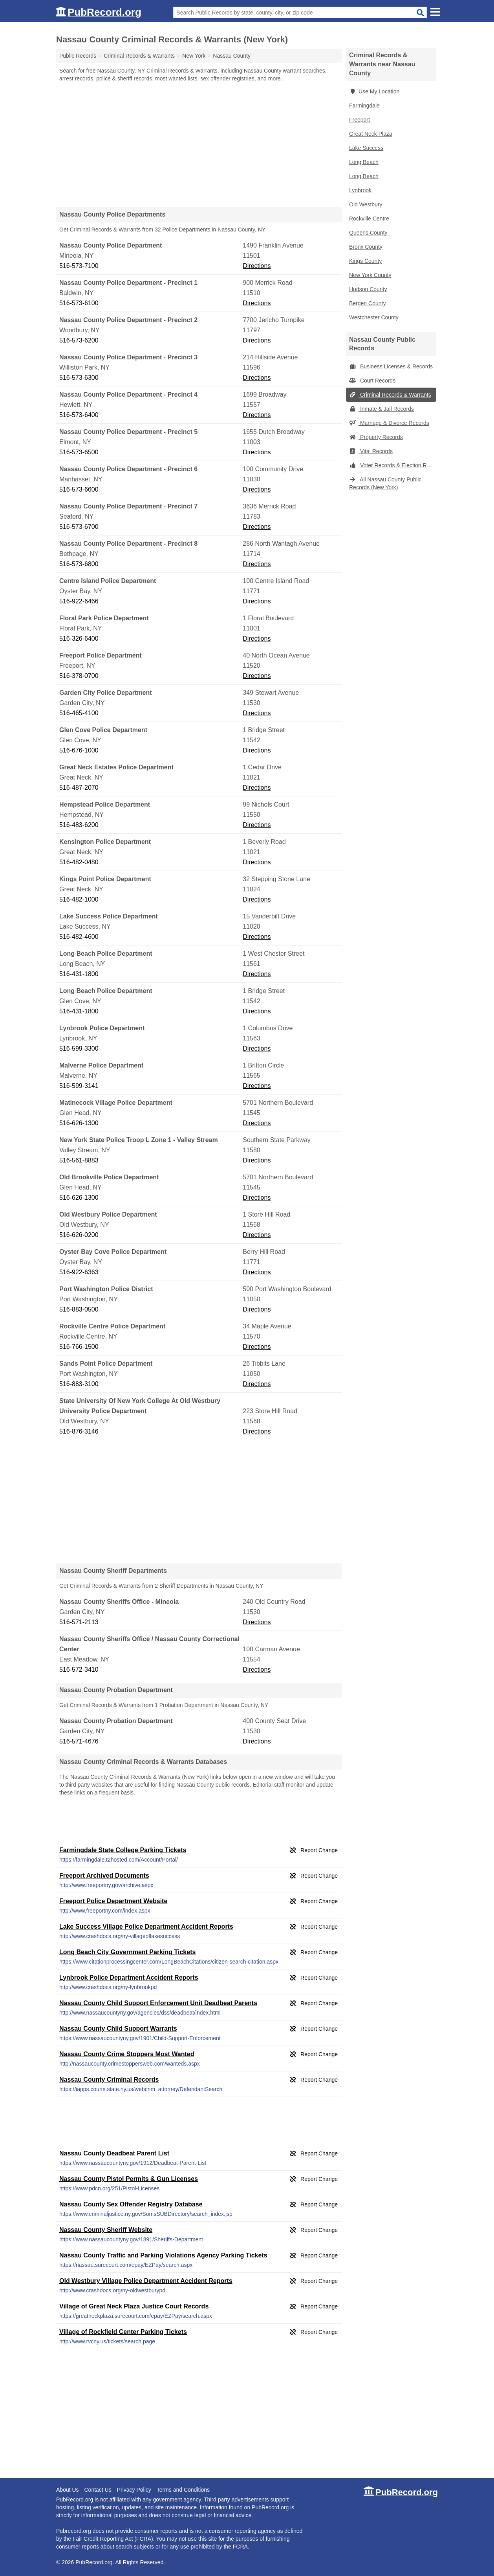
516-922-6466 (79, 601)
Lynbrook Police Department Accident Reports (128, 1977)
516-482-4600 (79, 936)
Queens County (368, 233)
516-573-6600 (79, 489)
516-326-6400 (79, 638)
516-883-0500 (79, 1309)
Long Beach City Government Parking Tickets (127, 1952)
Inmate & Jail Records (381, 409)
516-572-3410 (79, 1669)
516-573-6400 (79, 415)
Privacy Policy (134, 2490)
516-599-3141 (79, 1085)
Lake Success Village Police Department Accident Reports (146, 1926)
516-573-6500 (79, 452)
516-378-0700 (79, 675)
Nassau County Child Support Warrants (118, 2028)
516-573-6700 (79, 526)
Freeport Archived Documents (104, 1875)
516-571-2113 (79, 1622)
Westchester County (374, 317)
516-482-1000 (79, 899)
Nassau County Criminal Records (109, 2079)
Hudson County (368, 289)
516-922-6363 (79, 1272)
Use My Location (374, 91)
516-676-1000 (79, 750)
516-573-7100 (79, 265)
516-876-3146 (79, 1431)
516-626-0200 (79, 1235)
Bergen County (367, 303)
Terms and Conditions (183, 2490)
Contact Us (97, 2490)
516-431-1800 (79, 974)
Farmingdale (364, 105)
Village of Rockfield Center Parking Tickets (123, 2331)
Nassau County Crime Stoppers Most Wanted (126, 2054)
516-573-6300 (79, 377)
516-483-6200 (79, 825)
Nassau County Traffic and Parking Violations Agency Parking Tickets (163, 2255)
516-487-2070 (79, 787)
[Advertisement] (199, 144)
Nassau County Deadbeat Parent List (114, 2153)
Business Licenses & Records (391, 366)
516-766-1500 (79, 1346)
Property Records (376, 437)
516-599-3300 (79, 1048)
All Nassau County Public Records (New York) (385, 483)
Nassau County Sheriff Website (105, 2229)
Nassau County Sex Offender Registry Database (131, 2204)
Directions (257, 265)
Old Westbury (365, 204)
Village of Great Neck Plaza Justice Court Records (134, 2306)
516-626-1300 (79, 1123)
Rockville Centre (369, 218)
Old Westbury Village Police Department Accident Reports (145, 2280)
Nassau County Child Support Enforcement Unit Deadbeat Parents (158, 2003)
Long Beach (364, 162)
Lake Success (366, 148)
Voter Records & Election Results (392, 465)
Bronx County (365, 247)
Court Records (372, 380)
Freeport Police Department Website (113, 1901)
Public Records (77, 56)
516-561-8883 (79, 1160)
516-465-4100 (79, 713)
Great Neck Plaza (370, 134)
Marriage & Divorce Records (389, 423)
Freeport (359, 120)
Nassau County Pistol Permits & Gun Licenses (128, 2178)
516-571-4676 (79, 1741)
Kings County (365, 261)
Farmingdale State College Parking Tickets (122, 1850)
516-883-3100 (79, 1384)
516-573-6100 (79, 303)
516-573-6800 (79, 564)
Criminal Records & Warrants (390, 395)
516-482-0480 (79, 862)
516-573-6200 (79, 340)
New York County (370, 275)
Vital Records (371, 451)
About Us (67, 2490)
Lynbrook (360, 190)
